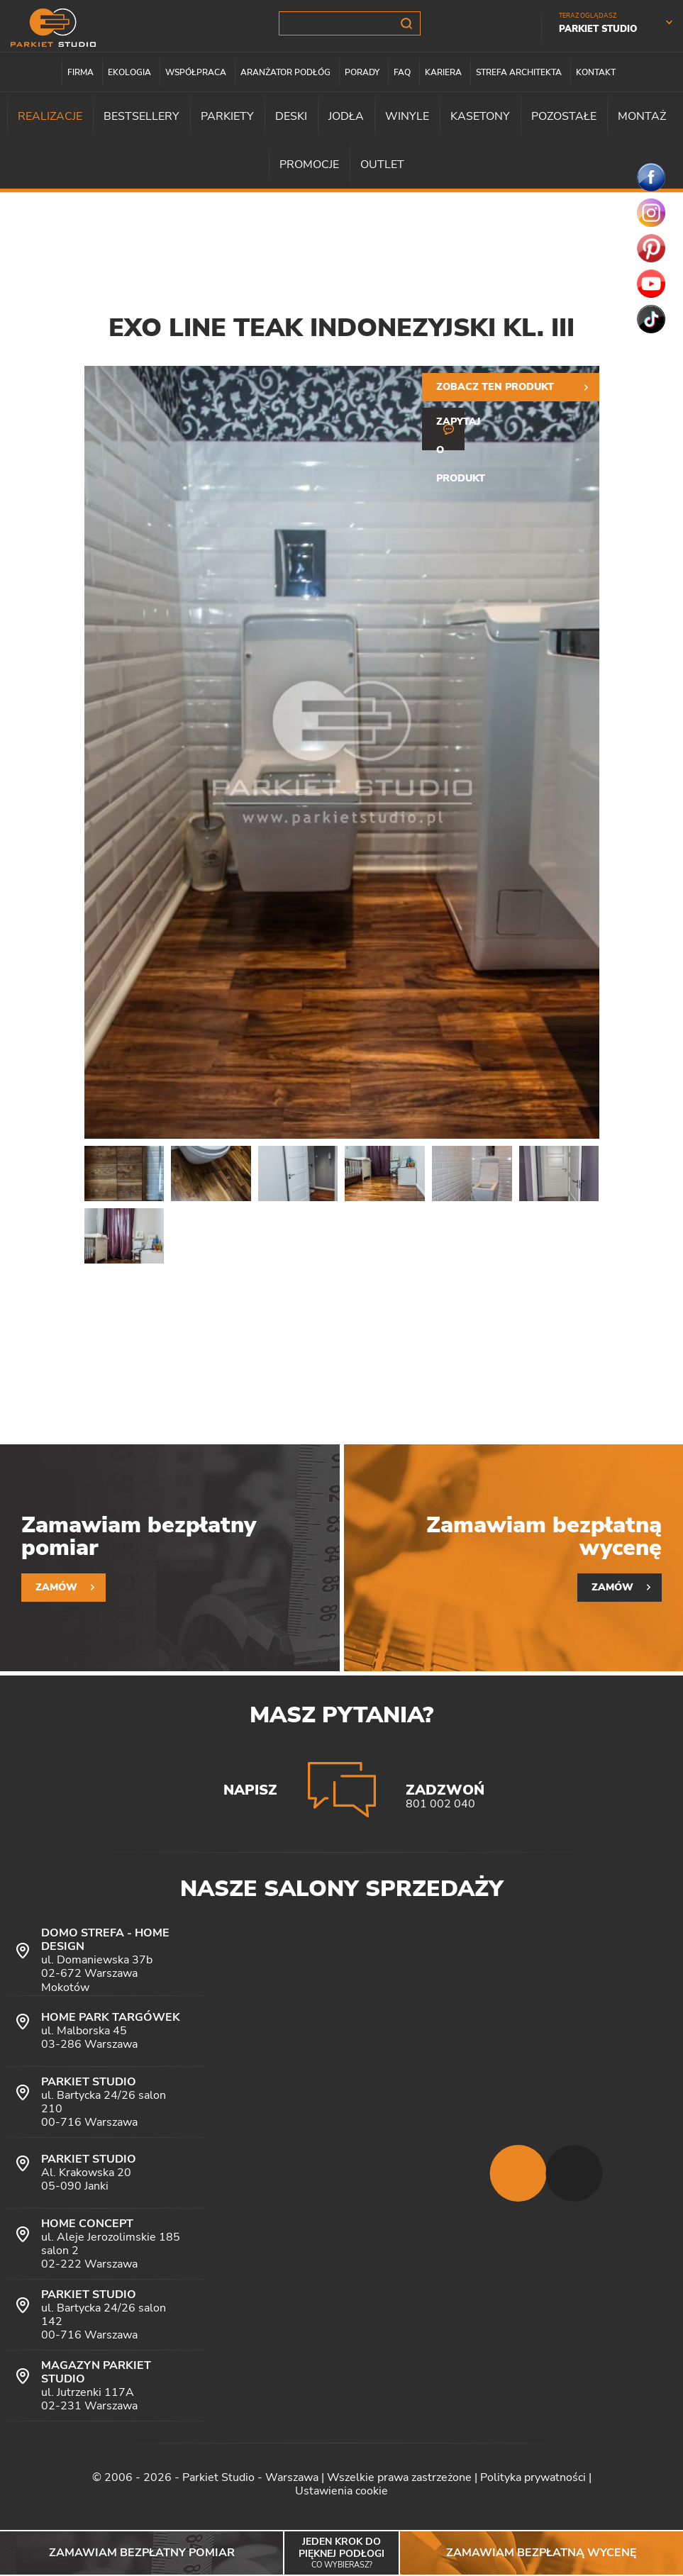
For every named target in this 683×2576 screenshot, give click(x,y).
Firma (80, 72)
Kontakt (596, 72)
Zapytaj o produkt (450, 432)
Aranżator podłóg (285, 72)
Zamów (56, 1587)
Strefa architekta (519, 72)
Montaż (642, 116)
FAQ (402, 72)
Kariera (443, 72)
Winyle (407, 116)
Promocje (309, 164)
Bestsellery (141, 116)
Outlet (382, 164)
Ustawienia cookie (341, 2491)
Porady (362, 72)
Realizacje (50, 116)
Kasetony (480, 116)
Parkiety (227, 116)
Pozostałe (563, 116)
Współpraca (195, 72)
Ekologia (129, 72)
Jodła (346, 116)
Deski (291, 116)
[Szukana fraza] (350, 23)
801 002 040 (440, 1804)
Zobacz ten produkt (495, 387)
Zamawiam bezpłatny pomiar (142, 2552)
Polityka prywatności (533, 2477)
